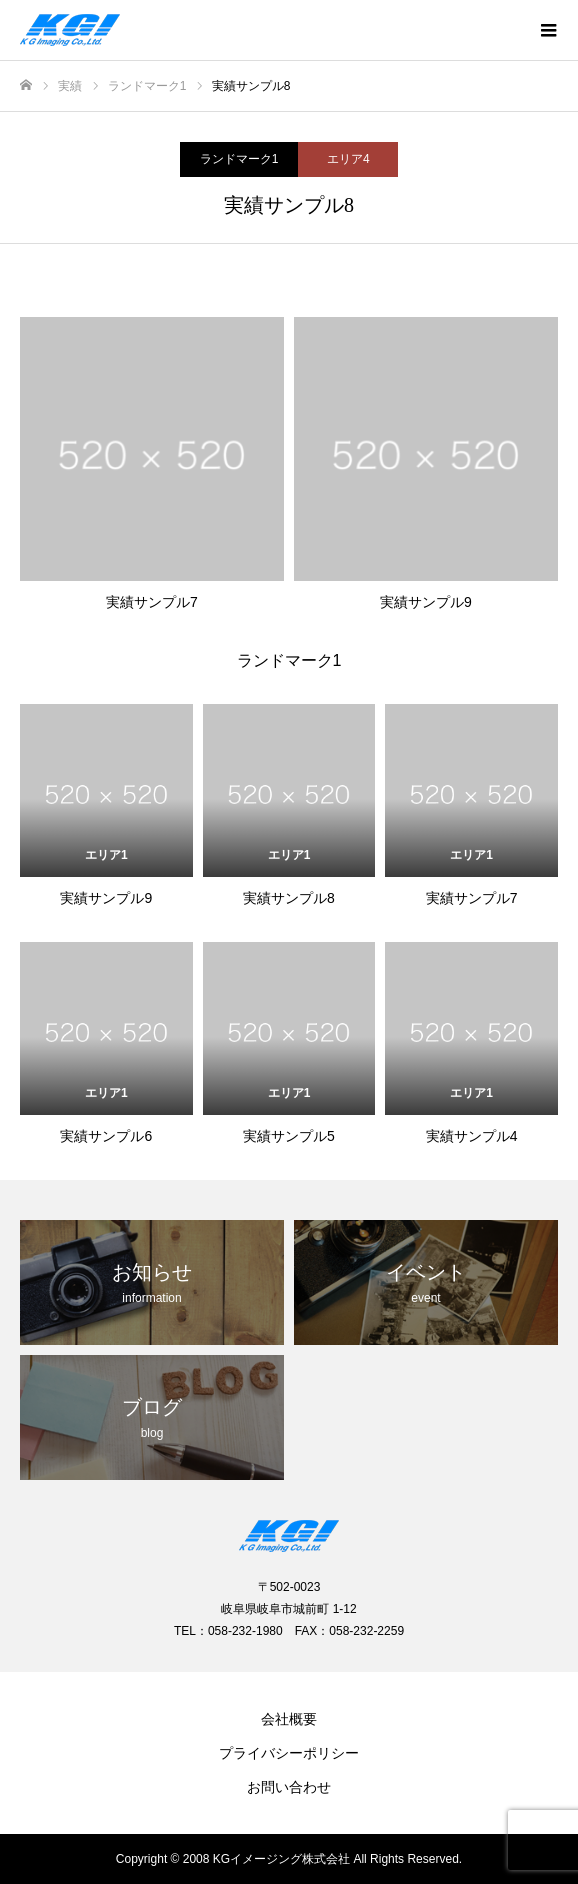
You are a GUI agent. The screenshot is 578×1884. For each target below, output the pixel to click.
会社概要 (289, 1719)
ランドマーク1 (239, 159)
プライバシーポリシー (289, 1753)
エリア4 (348, 159)
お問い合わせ (289, 1787)
